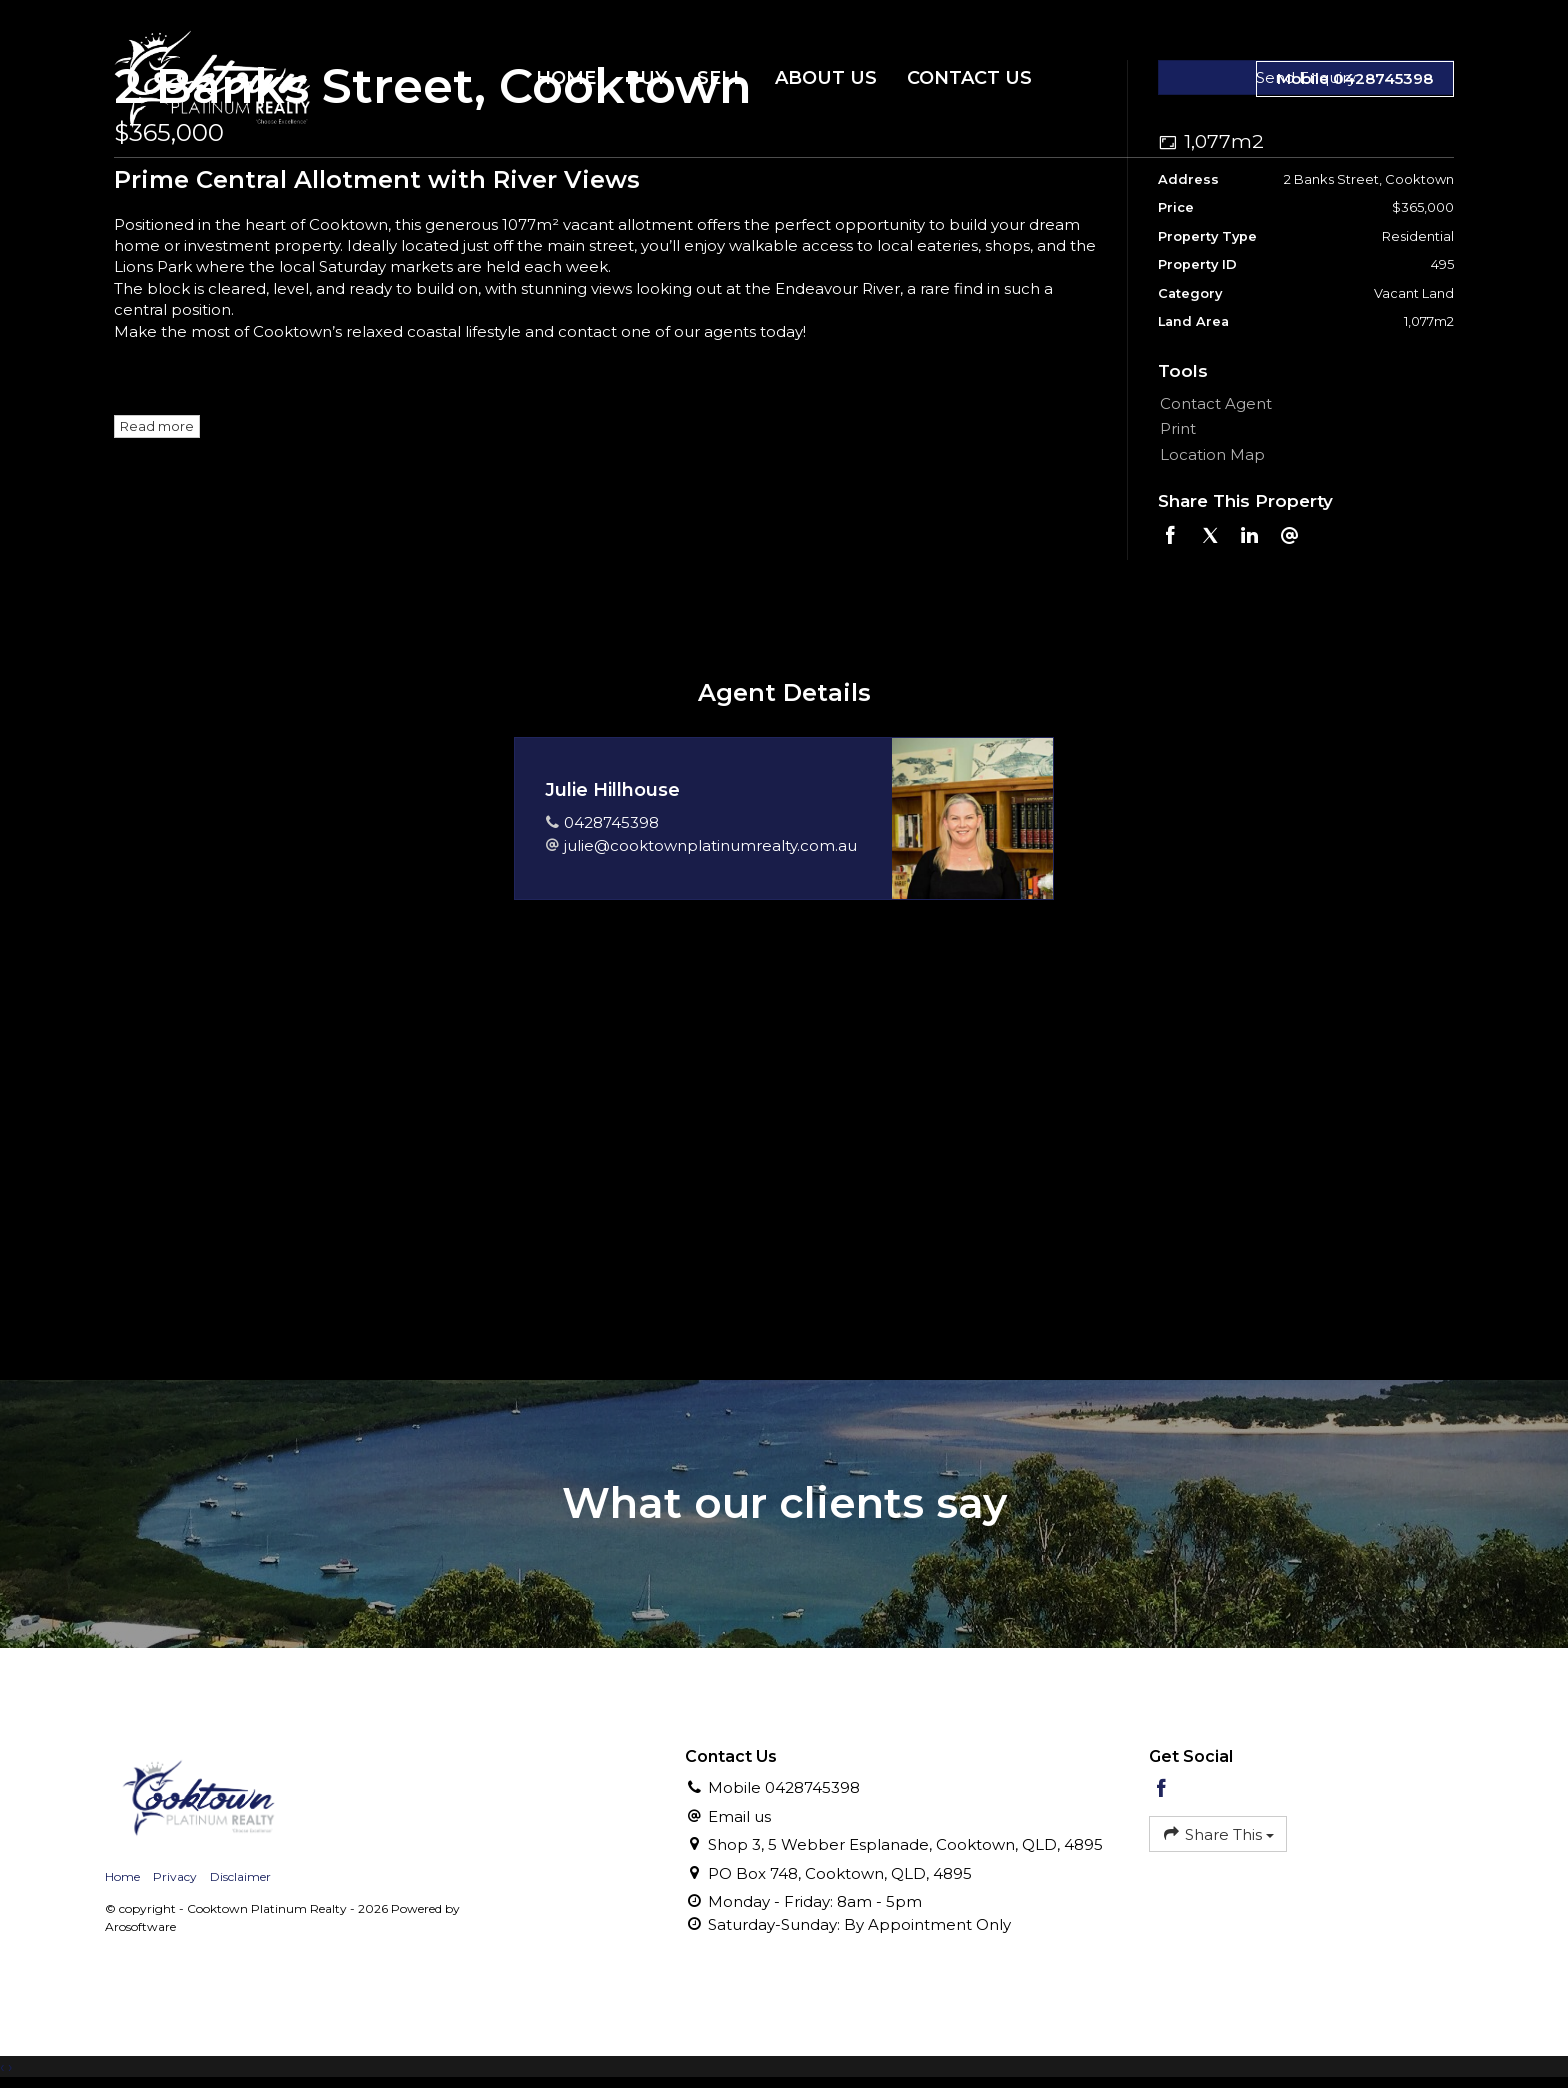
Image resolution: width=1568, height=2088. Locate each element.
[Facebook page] (1162, 1790)
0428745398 (611, 822)
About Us (826, 78)
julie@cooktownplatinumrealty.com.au (710, 845)
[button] (1301, 428)
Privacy (175, 1876)
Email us (739, 1816)
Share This (1218, 1833)
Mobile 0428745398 (1355, 78)
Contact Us (969, 78)
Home (566, 78)
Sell (721, 78)
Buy (646, 78)
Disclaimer (240, 1876)
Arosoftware (140, 1926)
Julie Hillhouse (612, 790)
